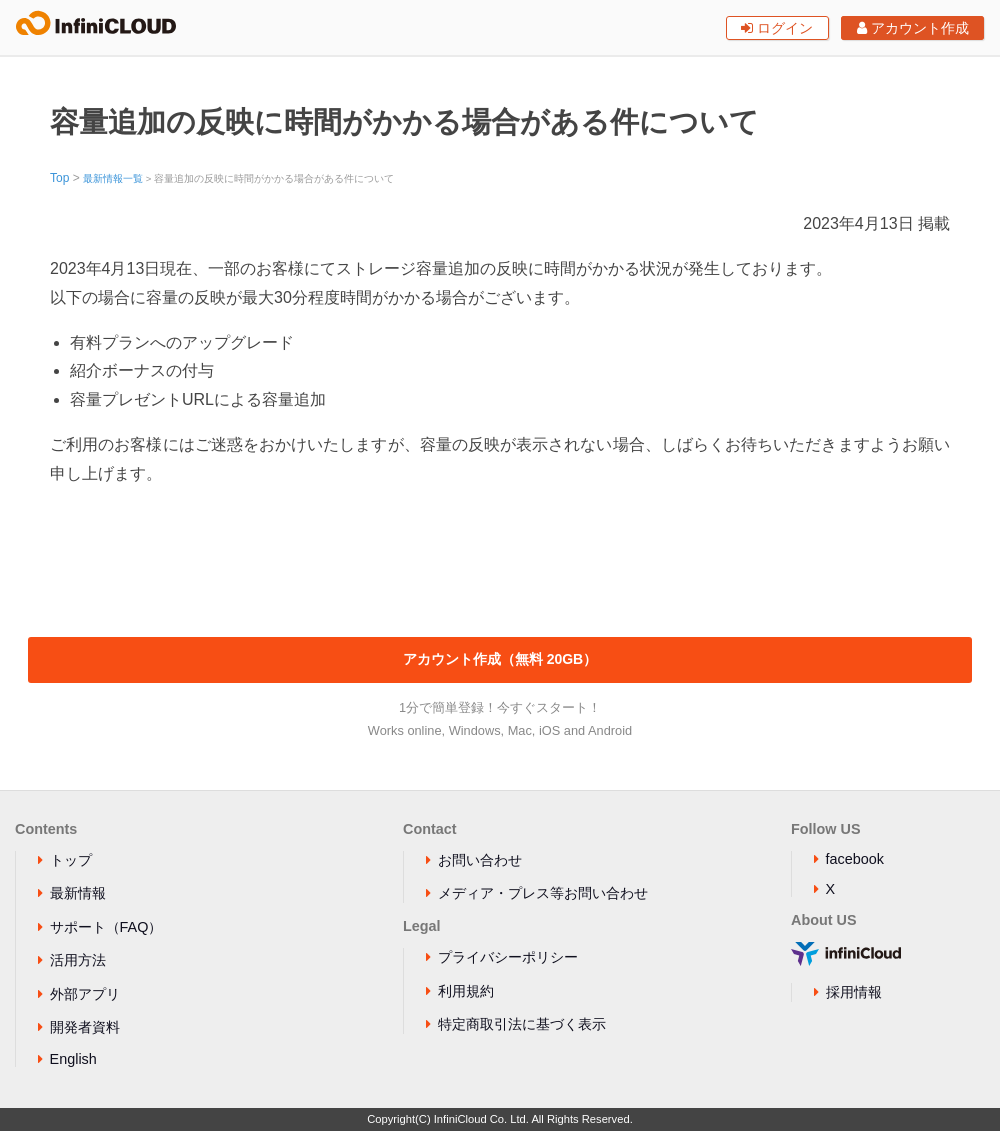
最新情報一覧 (113, 178)
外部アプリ (85, 994)
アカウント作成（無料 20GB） (500, 659)
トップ (71, 860)
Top (59, 178)
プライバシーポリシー (508, 957)
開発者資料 (85, 1027)
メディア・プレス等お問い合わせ (543, 893)
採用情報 (854, 992)
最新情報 (78, 893)
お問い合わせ (480, 860)
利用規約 (466, 991)
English (73, 1059)
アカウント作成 (913, 28)
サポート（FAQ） (106, 927)
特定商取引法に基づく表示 (522, 1024)
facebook (855, 859)
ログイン (777, 28)
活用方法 (78, 960)
